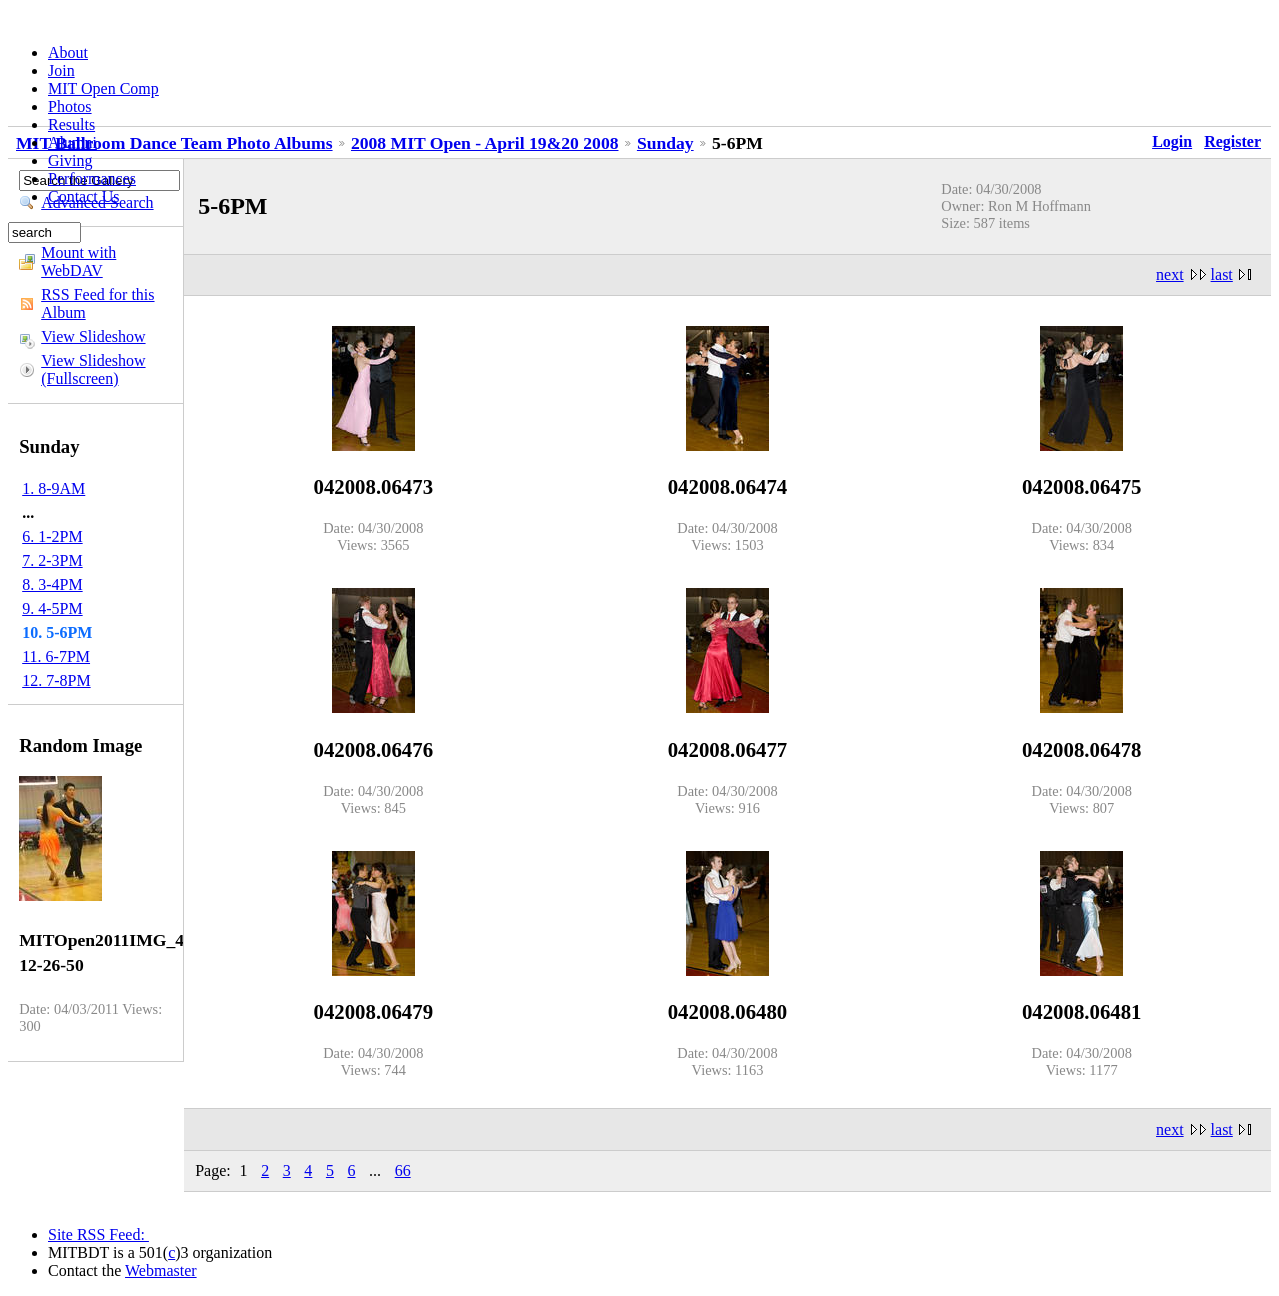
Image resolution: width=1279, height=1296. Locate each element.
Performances (92, 178)
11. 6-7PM (56, 656)
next (1170, 274)
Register (1232, 141)
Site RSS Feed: (98, 1234)
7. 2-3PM (52, 560)
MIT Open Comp (103, 88)
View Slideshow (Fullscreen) (93, 369)
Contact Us (84, 196)
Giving (70, 160)
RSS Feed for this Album (97, 303)
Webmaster (161, 1270)
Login (1172, 141)
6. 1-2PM (52, 536)
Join (61, 70)
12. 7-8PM (56, 680)
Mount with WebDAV (78, 261)
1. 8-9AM (53, 488)
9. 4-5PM (52, 608)
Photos (70, 106)
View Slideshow (93, 336)
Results (71, 124)
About (68, 52)
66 (403, 1170)
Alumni (72, 142)
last (1222, 274)
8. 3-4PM (52, 584)
